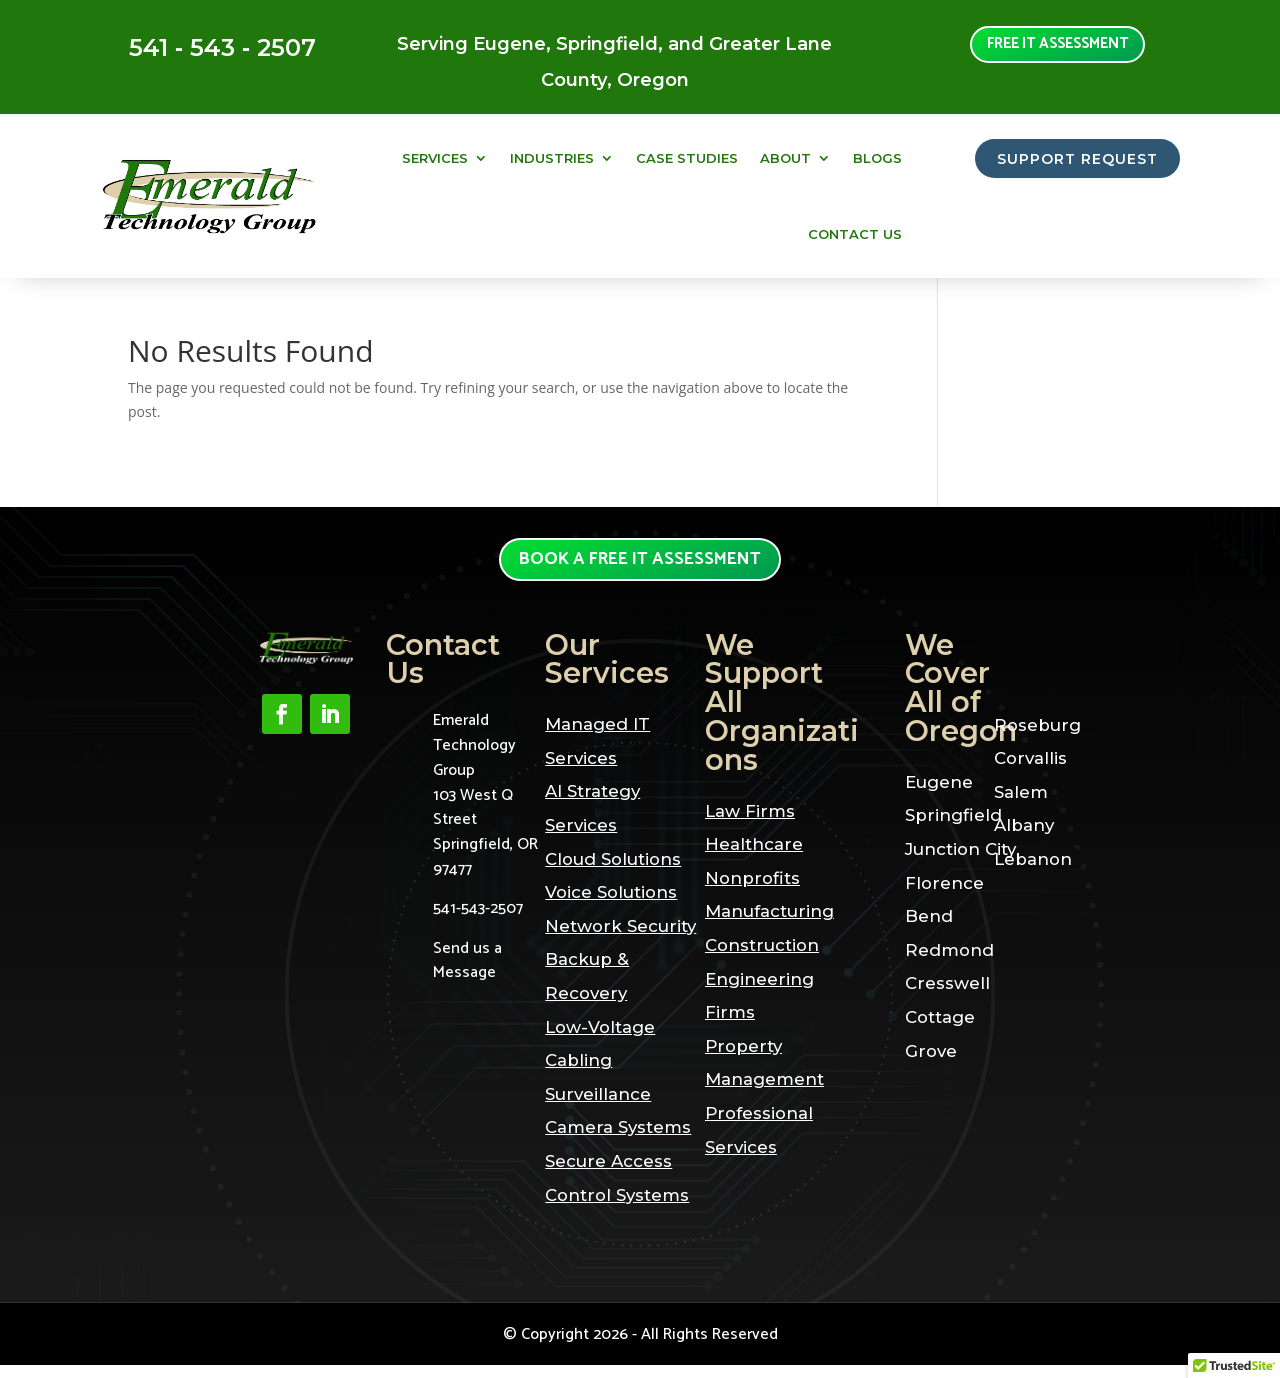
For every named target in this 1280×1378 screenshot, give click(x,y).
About (785, 158)
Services (435, 158)
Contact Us (855, 234)
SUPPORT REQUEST (1067, 160)
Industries (552, 158)
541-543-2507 (478, 921)
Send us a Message (467, 973)
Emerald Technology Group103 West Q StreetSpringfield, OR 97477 (485, 808)
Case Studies (687, 158)
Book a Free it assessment (640, 566)
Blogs (877, 158)
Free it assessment (1058, 47)
